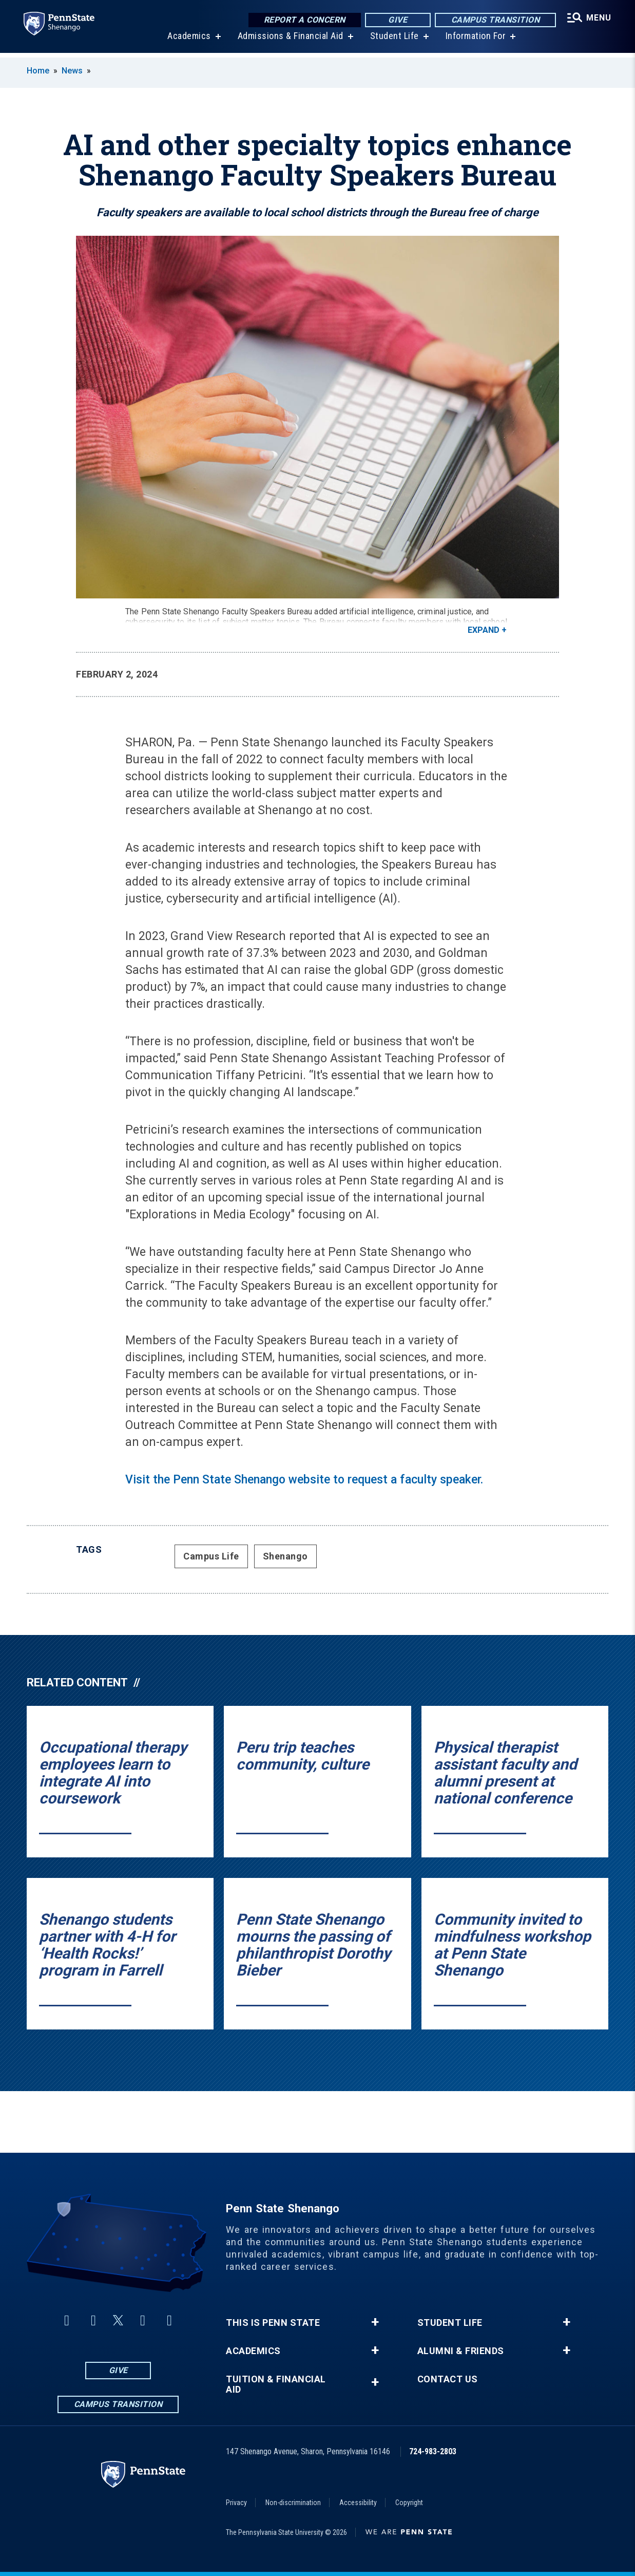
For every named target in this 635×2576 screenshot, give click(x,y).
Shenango (285, 1556)
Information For (475, 40)
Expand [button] (483, 630)
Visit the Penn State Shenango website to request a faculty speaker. (304, 1480)
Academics (188, 40)
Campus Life (211, 1556)
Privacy (236, 2502)
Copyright (409, 2502)
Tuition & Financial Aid (276, 2384)
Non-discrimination (293, 2502)
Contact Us (447, 2379)
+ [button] (375, 2322)
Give (396, 20)
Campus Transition (494, 20)
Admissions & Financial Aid (289, 40)
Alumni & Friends (460, 2351)
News (72, 71)
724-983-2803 (432, 2451)
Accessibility (358, 2502)
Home (38, 71)
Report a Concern (303, 20)
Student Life (393, 40)
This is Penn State (273, 2323)
